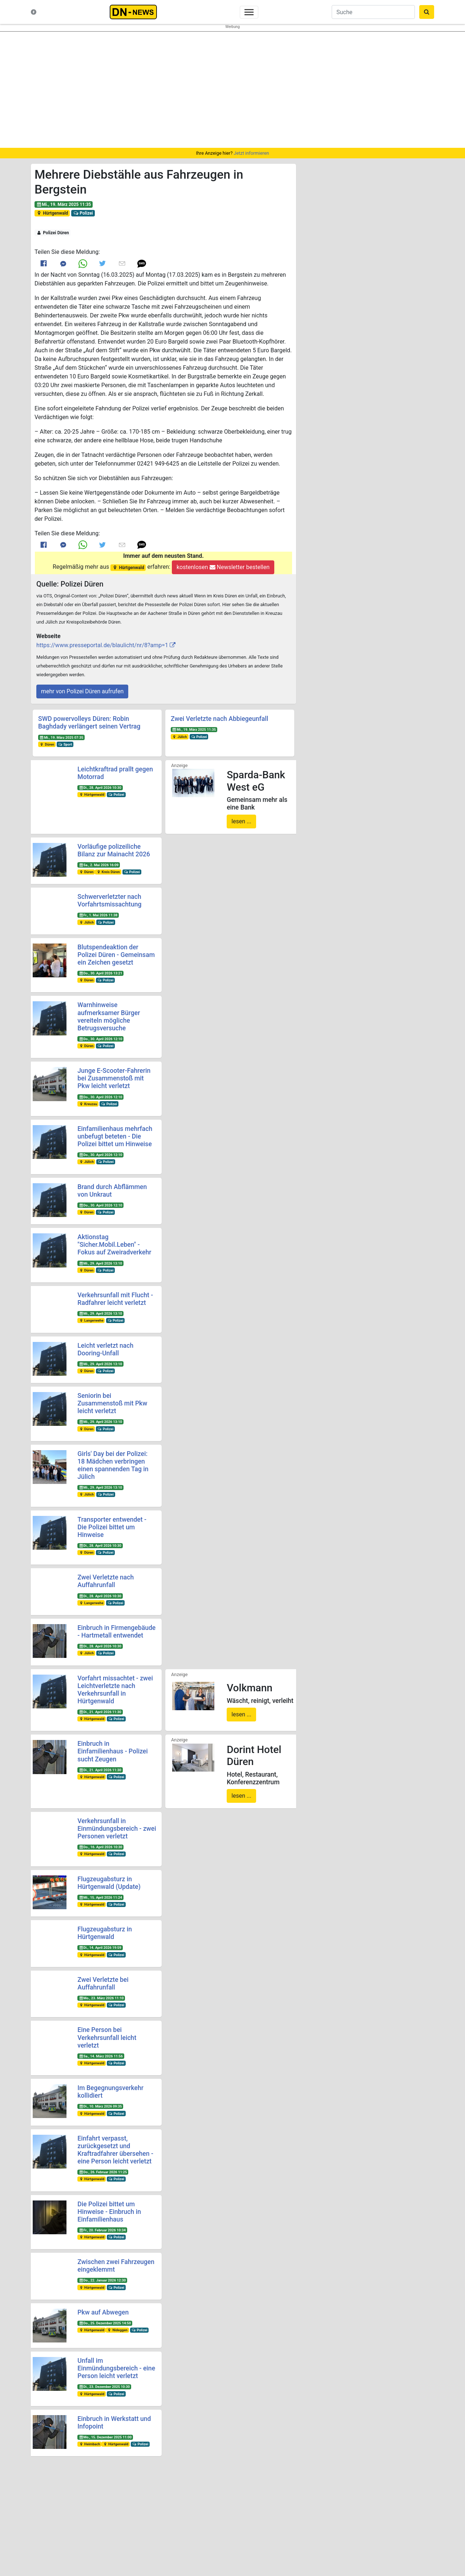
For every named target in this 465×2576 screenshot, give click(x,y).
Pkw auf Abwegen (103, 2312)
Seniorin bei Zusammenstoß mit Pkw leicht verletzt (112, 1403)
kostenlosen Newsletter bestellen (223, 567)
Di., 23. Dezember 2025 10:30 (104, 2387)
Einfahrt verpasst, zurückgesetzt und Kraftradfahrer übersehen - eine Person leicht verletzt (115, 2150)
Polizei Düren (52, 232)
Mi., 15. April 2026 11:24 (100, 1897)
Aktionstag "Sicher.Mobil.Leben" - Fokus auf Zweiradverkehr (114, 1244)
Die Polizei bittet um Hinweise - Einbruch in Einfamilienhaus (109, 2211)
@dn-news (405, 2517)
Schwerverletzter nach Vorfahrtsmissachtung (109, 900)
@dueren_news (405, 2503)
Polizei (83, 213)
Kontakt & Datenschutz (72, 2528)
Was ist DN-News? (67, 2514)
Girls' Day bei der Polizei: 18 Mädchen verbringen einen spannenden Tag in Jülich (112, 1465)
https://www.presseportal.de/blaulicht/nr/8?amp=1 (102, 645)
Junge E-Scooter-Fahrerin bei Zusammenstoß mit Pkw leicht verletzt (113, 1078)
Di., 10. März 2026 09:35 (100, 2106)
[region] (232, 90)
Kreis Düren (108, 872)
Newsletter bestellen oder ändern (232, 2524)
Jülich (179, 737)
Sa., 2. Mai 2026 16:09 (98, 865)
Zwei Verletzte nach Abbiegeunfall (219, 718)
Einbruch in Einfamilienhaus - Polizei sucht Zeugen (112, 1751)
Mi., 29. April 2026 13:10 (100, 1263)
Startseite (59, 2500)
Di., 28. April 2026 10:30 (100, 788)
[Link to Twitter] (102, 263)
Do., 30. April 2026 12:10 (100, 1039)
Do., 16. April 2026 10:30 (100, 1847)
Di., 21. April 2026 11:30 (100, 1712)
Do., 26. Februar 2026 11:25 (103, 2172)
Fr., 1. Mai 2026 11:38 (98, 915)
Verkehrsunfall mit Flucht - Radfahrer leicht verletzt (115, 1298)
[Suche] (373, 12)
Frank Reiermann (382, 2542)
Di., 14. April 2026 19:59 (100, 1948)
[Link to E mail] (122, 263)
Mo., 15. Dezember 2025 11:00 (105, 2437)
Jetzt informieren (251, 153)
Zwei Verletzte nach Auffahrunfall (105, 1581)
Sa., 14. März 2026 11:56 (101, 2056)
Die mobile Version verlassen (232, 2566)
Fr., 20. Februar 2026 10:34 (102, 2230)
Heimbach (89, 2444)
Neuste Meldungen (67, 2507)
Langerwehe (91, 1320)
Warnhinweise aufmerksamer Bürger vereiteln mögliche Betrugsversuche (108, 1016)
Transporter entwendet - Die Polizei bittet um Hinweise (111, 1527)
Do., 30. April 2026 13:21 (100, 973)
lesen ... (241, 821)
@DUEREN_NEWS (336, 2517)
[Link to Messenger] (63, 263)
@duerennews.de (336, 2503)
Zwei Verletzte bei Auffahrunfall (102, 1983)
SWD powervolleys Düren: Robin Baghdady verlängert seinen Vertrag (89, 722)
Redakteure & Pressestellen (77, 2535)
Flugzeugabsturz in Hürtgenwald (104, 1933)
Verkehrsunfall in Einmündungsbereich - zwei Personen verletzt (116, 1828)
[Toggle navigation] (249, 12)
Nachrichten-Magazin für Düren (80, 2521)
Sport (65, 744)
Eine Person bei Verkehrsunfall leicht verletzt (106, 2037)
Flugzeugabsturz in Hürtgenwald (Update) (109, 1882)
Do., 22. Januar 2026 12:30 (102, 2280)
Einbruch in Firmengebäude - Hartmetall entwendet (116, 1631)
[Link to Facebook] (44, 263)
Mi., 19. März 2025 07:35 (61, 737)
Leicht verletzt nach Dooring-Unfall (105, 1349)
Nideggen (117, 2330)
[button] (142, 263)
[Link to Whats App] (83, 263)
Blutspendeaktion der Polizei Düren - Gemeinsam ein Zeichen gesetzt (116, 955)
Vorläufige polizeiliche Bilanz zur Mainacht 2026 (113, 850)
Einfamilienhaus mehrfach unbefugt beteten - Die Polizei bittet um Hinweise (114, 1136)
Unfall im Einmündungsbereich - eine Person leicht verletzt (116, 2368)
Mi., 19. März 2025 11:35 (63, 204)
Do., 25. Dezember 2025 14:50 (105, 2323)
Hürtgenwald (52, 213)
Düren (47, 744)
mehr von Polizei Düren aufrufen (82, 691)
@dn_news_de (336, 2531)
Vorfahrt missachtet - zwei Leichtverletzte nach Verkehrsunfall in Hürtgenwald (115, 1690)
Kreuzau (88, 1104)
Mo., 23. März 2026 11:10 (101, 1998)
